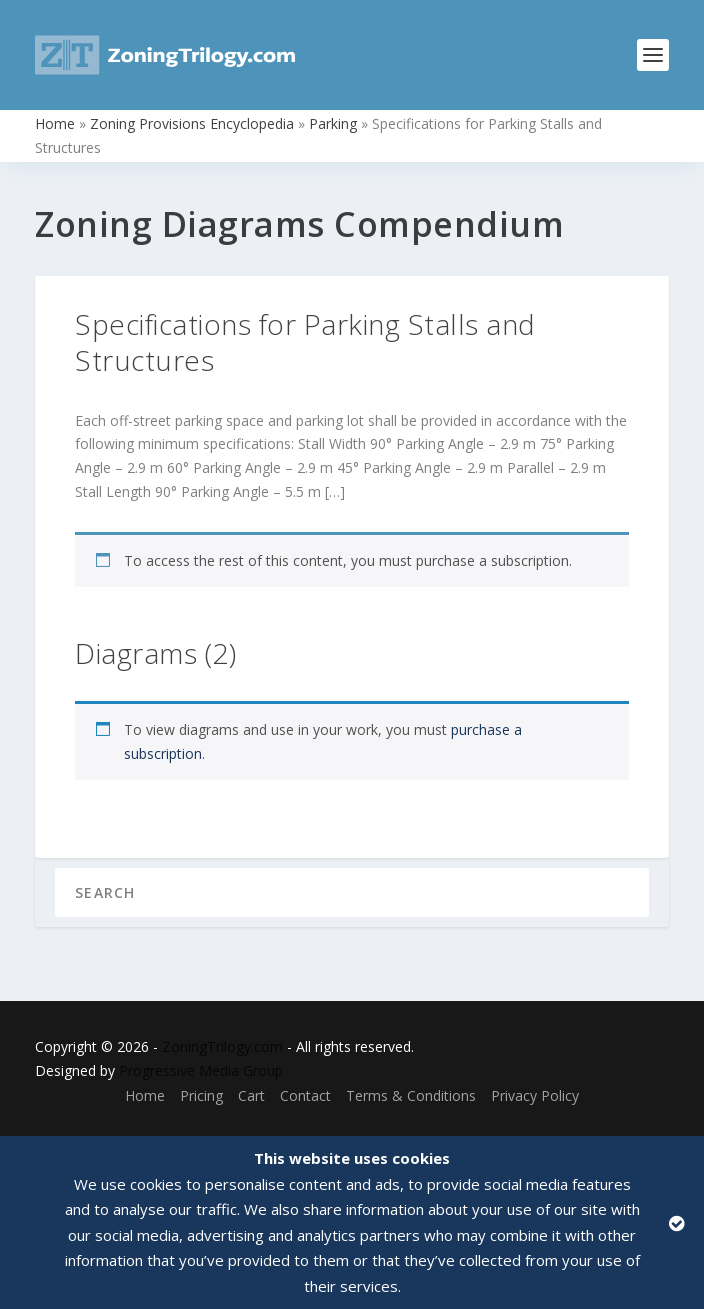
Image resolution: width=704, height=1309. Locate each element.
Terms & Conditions (411, 1095)
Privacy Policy (535, 1095)
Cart (251, 1095)
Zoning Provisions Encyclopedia (192, 123)
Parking (333, 123)
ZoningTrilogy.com (222, 1046)
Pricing (201, 1095)
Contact (305, 1095)
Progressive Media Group (201, 1070)
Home (55, 123)
